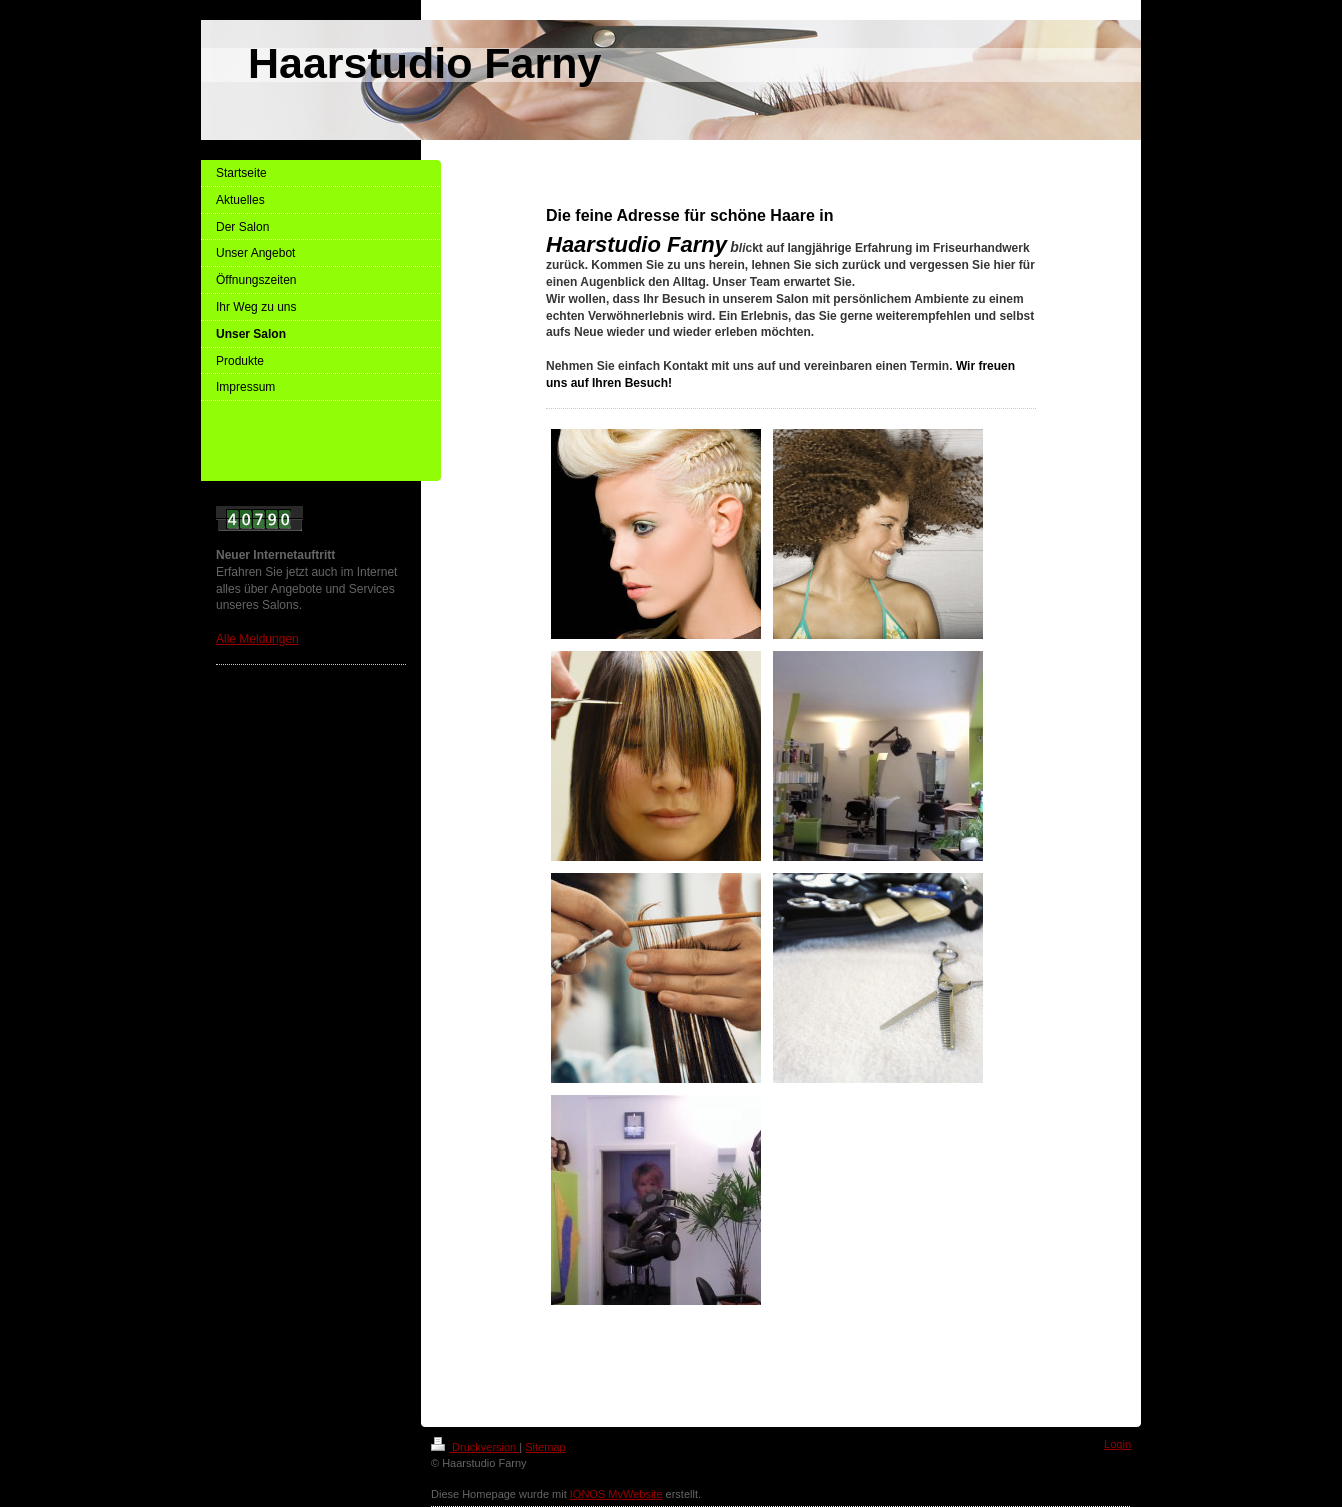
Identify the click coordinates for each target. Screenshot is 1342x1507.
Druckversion (475, 1447)
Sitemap (545, 1447)
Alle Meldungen (257, 639)
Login (1117, 1444)
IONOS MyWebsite (616, 1494)
